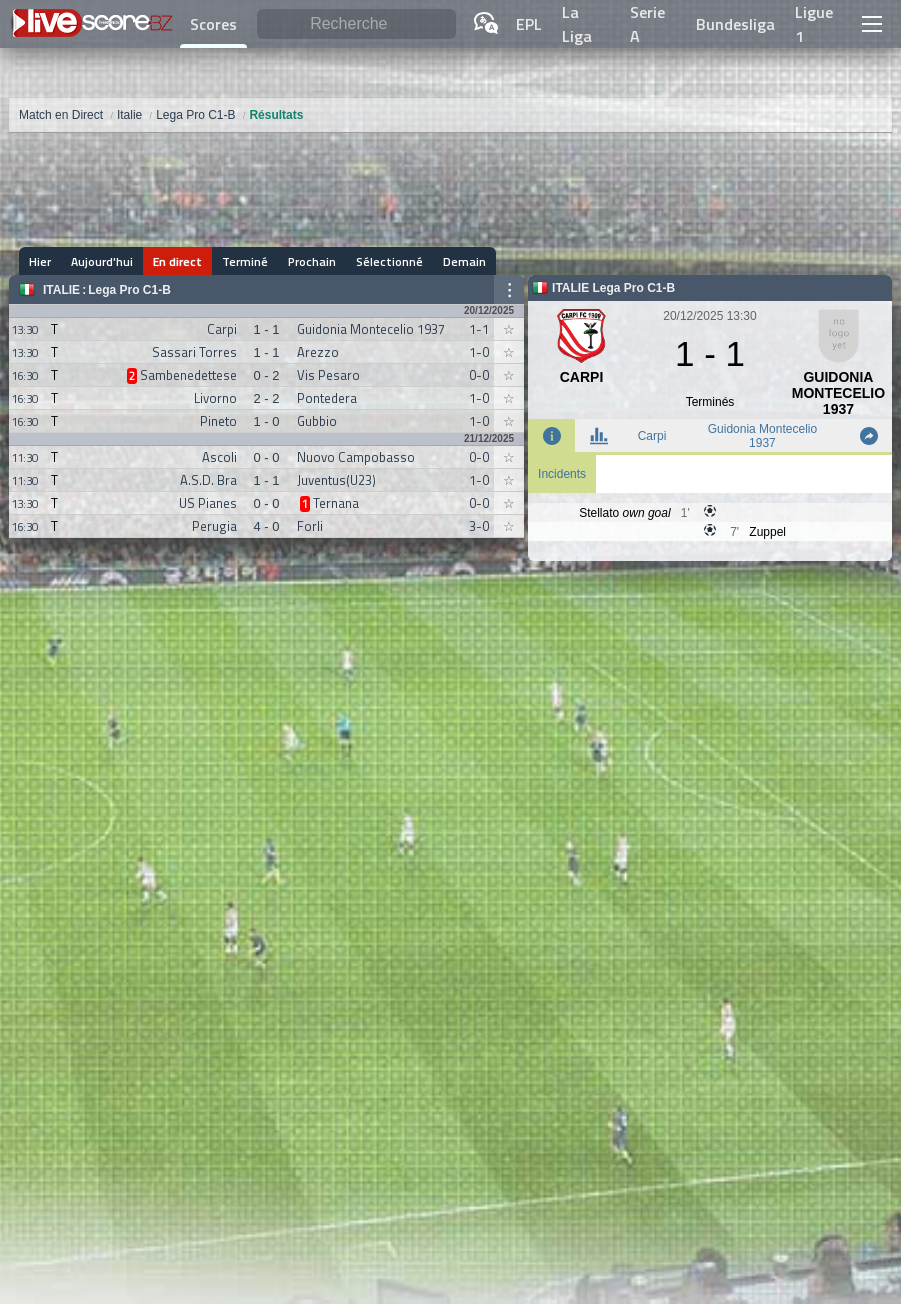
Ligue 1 (814, 24)
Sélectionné (389, 261)
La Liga (577, 24)
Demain (464, 261)
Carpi (652, 436)
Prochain (312, 261)
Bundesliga (735, 24)
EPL (529, 24)
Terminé (245, 261)
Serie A (647, 24)
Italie (61, 290)
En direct (177, 261)
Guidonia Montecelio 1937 (762, 436)
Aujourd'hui (102, 261)
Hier (40, 261)
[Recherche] (356, 24)
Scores (213, 24)
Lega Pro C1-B (129, 290)
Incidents (562, 474)
